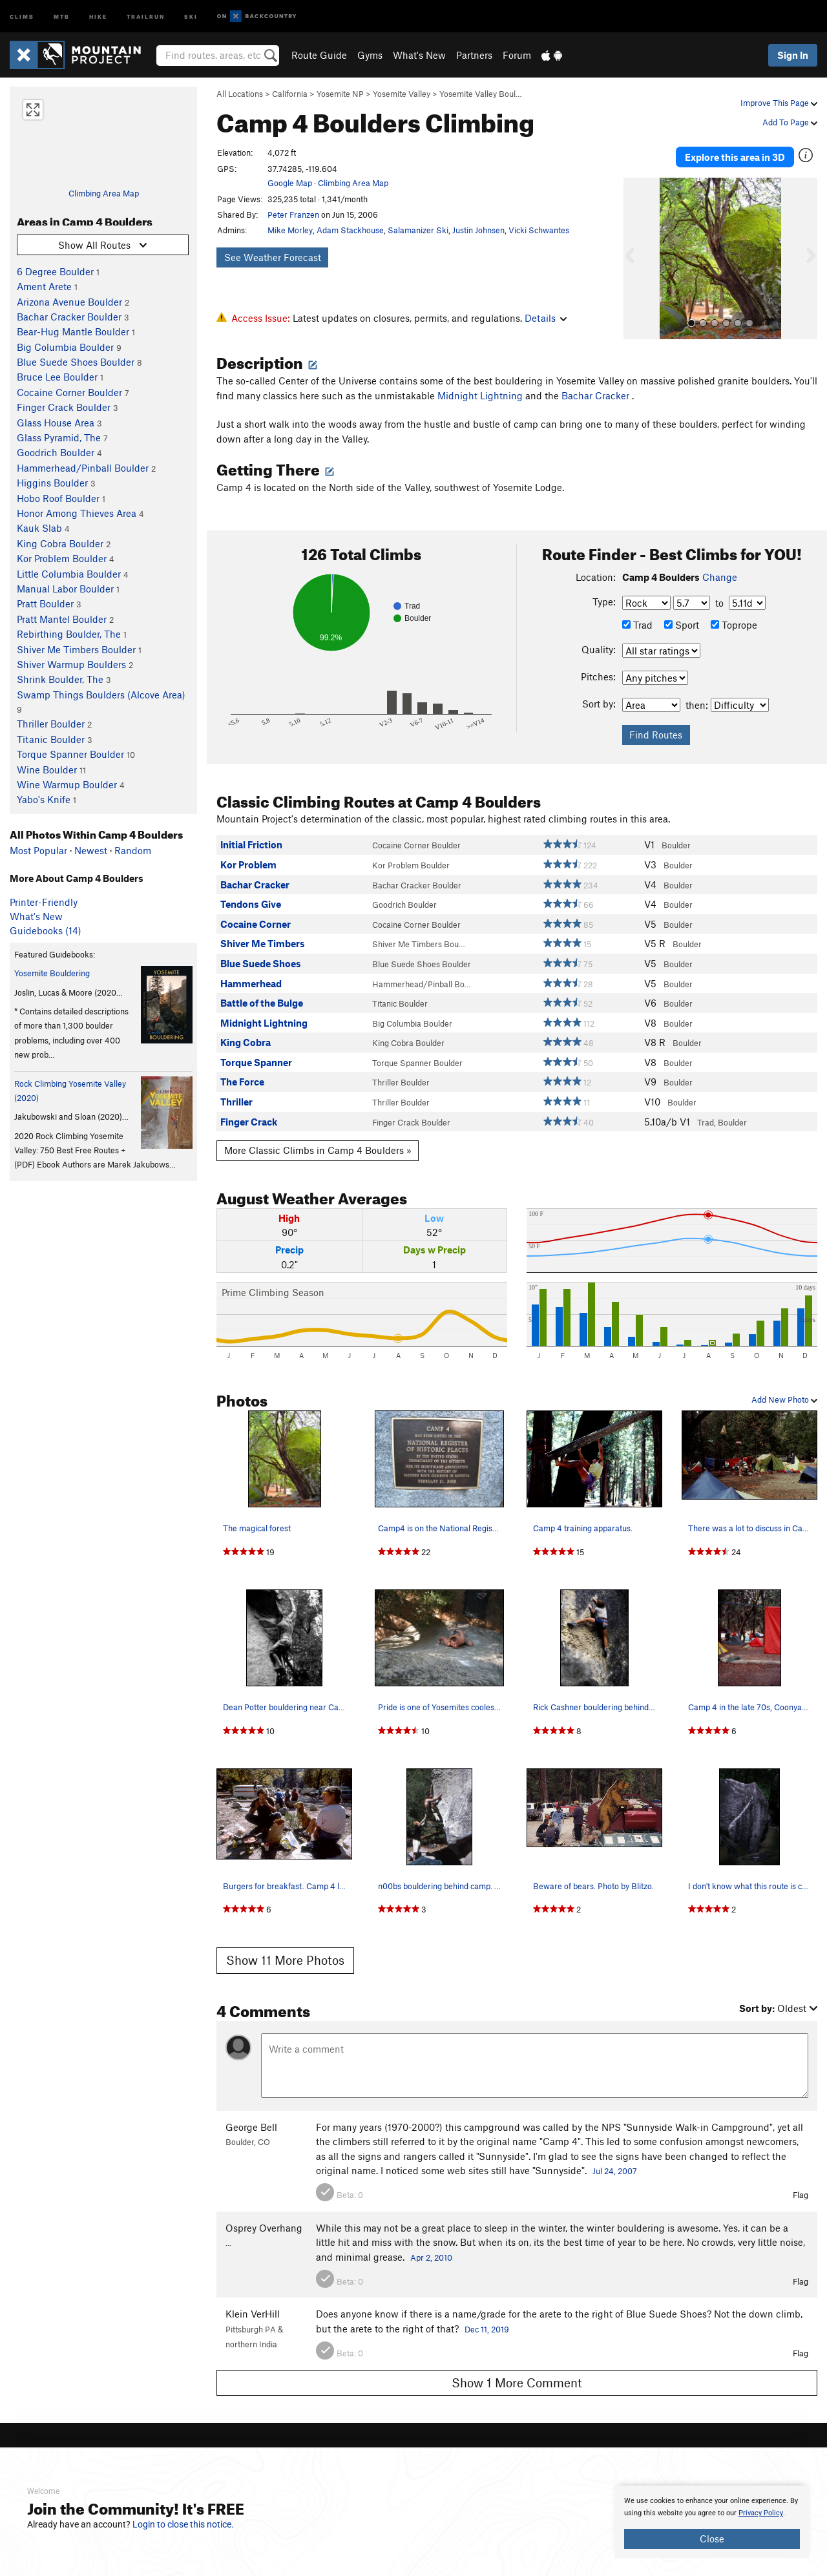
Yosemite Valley (401, 94)
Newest (90, 850)
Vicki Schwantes (538, 230)
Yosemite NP (340, 94)
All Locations (239, 94)
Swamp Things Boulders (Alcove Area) (101, 694)
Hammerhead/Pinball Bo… (421, 977)
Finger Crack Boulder (63, 407)
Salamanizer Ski (418, 230)
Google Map (289, 183)
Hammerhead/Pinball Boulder (83, 468)
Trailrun (146, 16)
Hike (98, 16)
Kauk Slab (39, 528)
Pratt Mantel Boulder (62, 619)
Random (132, 850)
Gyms (369, 55)
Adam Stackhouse (350, 230)
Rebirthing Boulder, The (69, 634)
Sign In (792, 55)
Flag (800, 2189)
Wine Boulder (47, 769)
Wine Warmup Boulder (67, 784)
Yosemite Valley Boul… (480, 94)
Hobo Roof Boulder (58, 498)
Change (719, 570)
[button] (636, 252)
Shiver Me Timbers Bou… (418, 938)
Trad (637, 618)
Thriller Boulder (51, 723)
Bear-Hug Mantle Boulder (73, 331)
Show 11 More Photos (285, 1954)
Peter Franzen (293, 214)
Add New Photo (784, 1393)
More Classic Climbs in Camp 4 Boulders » (318, 1144)
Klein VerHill (252, 2308)
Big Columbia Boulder (65, 347)
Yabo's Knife (43, 799)
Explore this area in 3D (735, 154)
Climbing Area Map (103, 193)
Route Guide (319, 55)
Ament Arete (44, 286)
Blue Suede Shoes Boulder (75, 362)
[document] (712, 2522)
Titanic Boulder (51, 739)
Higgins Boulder (52, 482)
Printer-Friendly (44, 902)
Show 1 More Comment (517, 2376)
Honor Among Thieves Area (76, 513)
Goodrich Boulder (55, 452)
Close (712, 2538)
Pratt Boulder (45, 603)
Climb (22, 16)
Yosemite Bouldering (52, 973)
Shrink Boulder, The (60, 679)
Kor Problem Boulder (62, 558)
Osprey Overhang (263, 2221)
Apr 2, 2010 (431, 2251)
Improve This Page (778, 103)
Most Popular (38, 850)
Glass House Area (55, 422)
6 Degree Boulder (55, 271)
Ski (191, 16)
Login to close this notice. (183, 2524)
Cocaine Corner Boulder (69, 392)
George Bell (251, 2120)
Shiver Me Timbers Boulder (76, 649)
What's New (419, 55)
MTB (62, 16)
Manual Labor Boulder (65, 588)
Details (546, 318)
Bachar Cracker (596, 389)
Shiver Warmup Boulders (71, 664)
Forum (517, 55)
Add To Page (789, 122)
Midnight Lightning (480, 389)
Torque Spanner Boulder (70, 754)
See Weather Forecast (272, 257)
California (290, 94)
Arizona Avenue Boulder (69, 302)
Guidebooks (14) (45, 930)
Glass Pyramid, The (59, 437)
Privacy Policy (760, 2513)
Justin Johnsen (478, 230)
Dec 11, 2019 (487, 2323)
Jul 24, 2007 (614, 2165)
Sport (681, 618)
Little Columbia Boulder (69, 574)
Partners (474, 55)
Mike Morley (290, 230)
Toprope (734, 618)
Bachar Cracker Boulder (69, 316)
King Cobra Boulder (60, 543)
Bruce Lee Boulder (57, 376)
